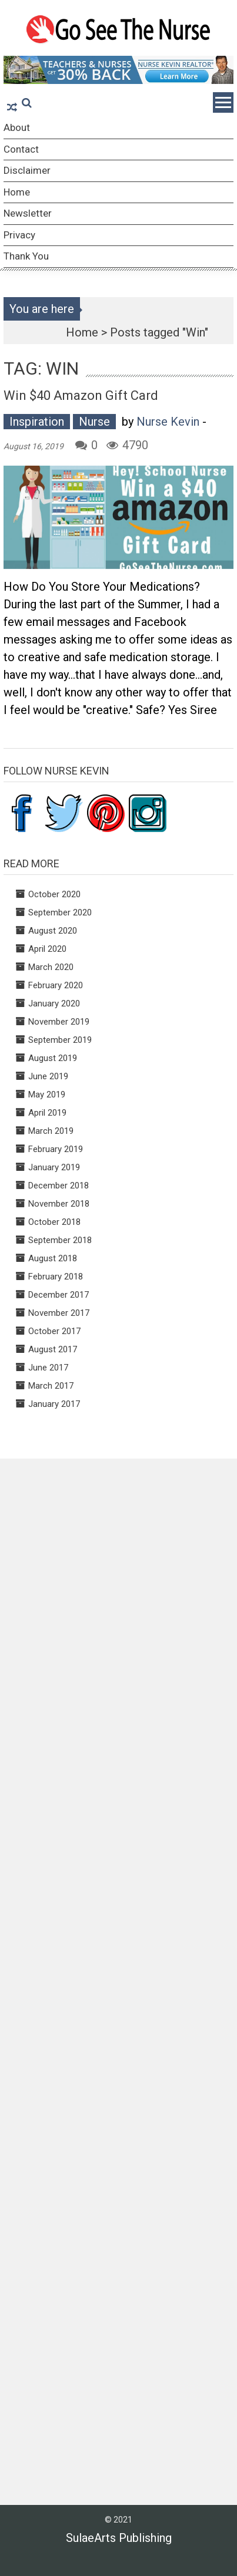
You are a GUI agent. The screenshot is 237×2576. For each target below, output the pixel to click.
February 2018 (55, 1276)
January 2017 (54, 1404)
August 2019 (52, 1058)
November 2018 (58, 1203)
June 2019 (48, 1076)
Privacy (19, 235)
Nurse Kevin (167, 422)
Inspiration (36, 422)
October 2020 (54, 894)
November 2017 (58, 1313)
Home (17, 192)
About (17, 127)
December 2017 (58, 1294)
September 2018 (60, 1240)
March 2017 (51, 1385)
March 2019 (51, 1131)
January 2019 (54, 1167)
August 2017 (52, 1349)
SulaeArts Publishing (119, 2538)
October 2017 (54, 1331)
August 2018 (52, 1258)
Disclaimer (27, 170)
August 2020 (52, 930)
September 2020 (60, 912)
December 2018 (58, 1185)
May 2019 (46, 1094)
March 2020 (51, 967)
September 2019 (60, 1040)
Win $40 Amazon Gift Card (81, 395)
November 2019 (58, 1021)
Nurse (94, 422)
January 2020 (54, 1003)
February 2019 (55, 1149)
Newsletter (28, 213)
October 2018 (54, 1222)
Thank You (26, 256)
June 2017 (48, 1367)
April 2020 (47, 949)
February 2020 (55, 985)
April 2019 (47, 1112)
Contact (21, 149)
